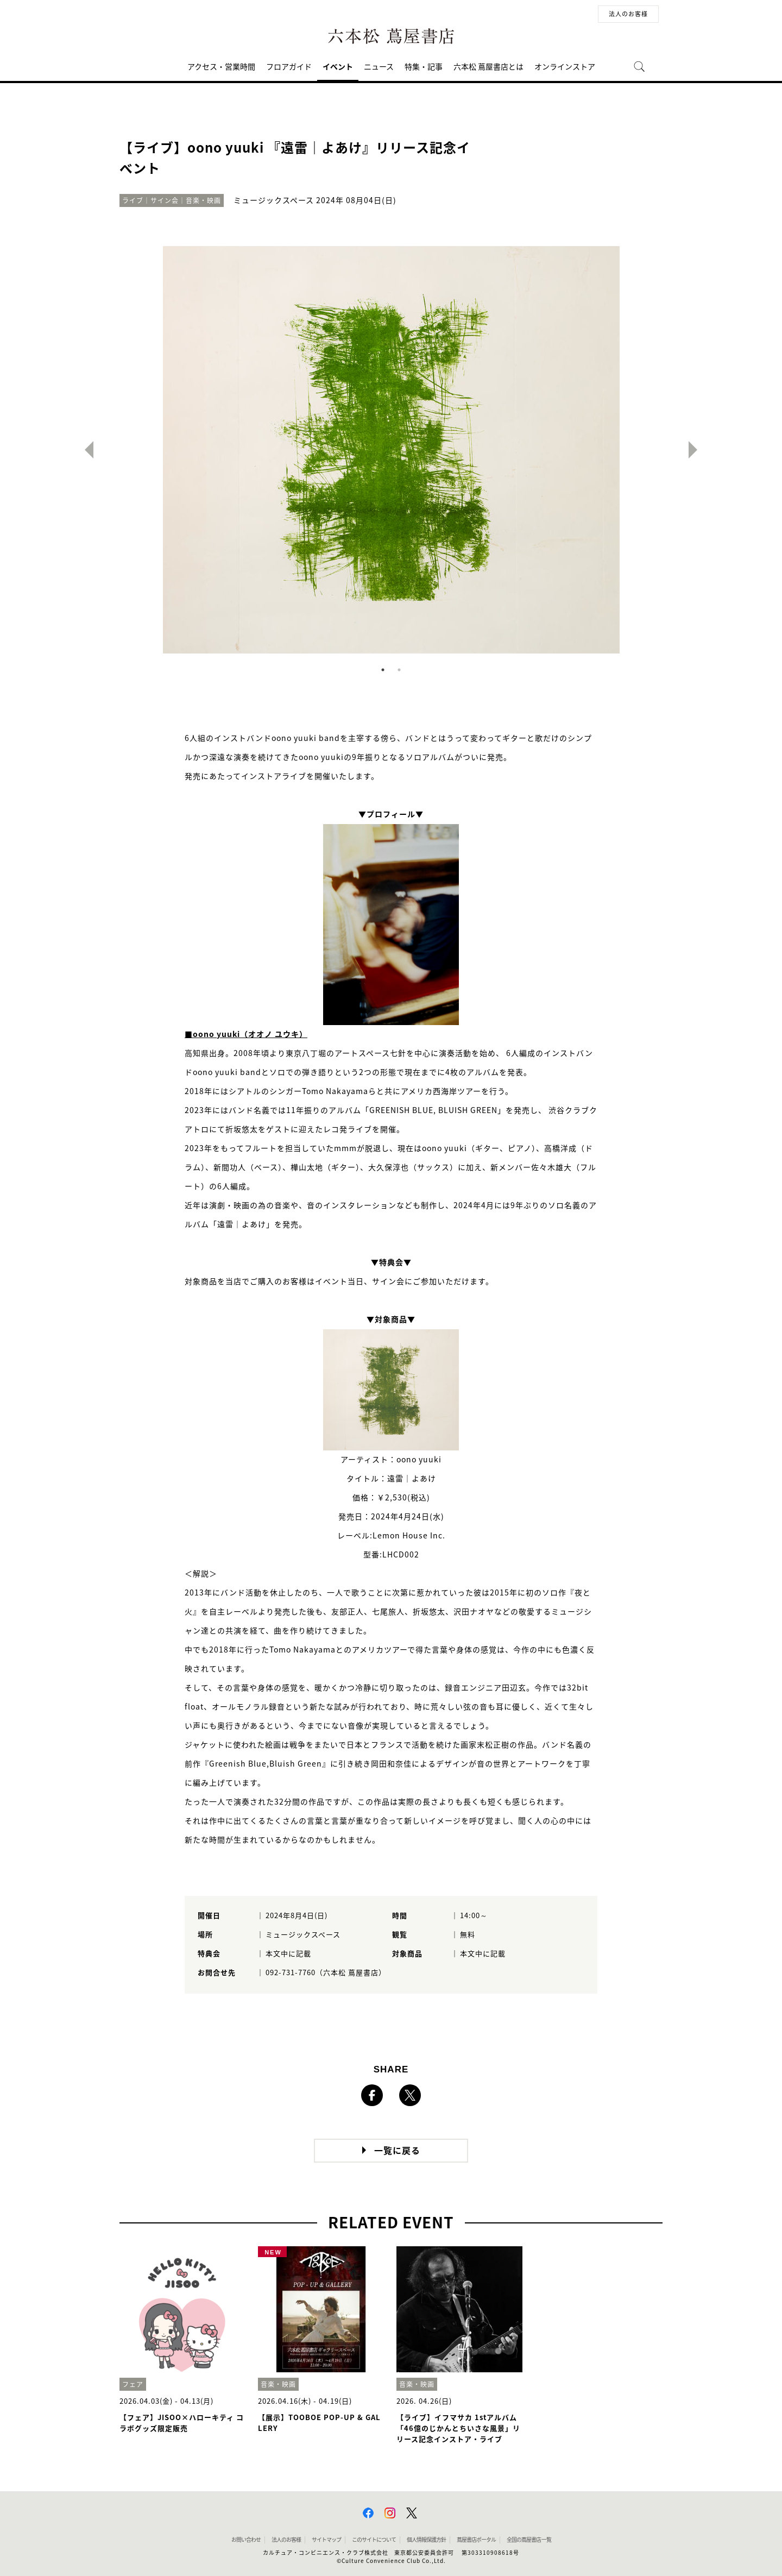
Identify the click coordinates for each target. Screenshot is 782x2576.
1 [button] (382, 669)
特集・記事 (424, 67)
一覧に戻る (397, 2150)
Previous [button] (84, 449)
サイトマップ (326, 2539)
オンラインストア (564, 67)
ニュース (379, 67)
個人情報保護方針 (426, 2539)
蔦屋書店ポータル (476, 2539)
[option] (391, 450)
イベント (338, 67)
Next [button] (697, 449)
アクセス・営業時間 (221, 67)
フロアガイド (289, 67)
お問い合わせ (246, 2539)
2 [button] (399, 669)
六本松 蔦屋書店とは (488, 67)
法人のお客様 (628, 14)
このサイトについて (374, 2539)
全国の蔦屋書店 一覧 (529, 2539)
